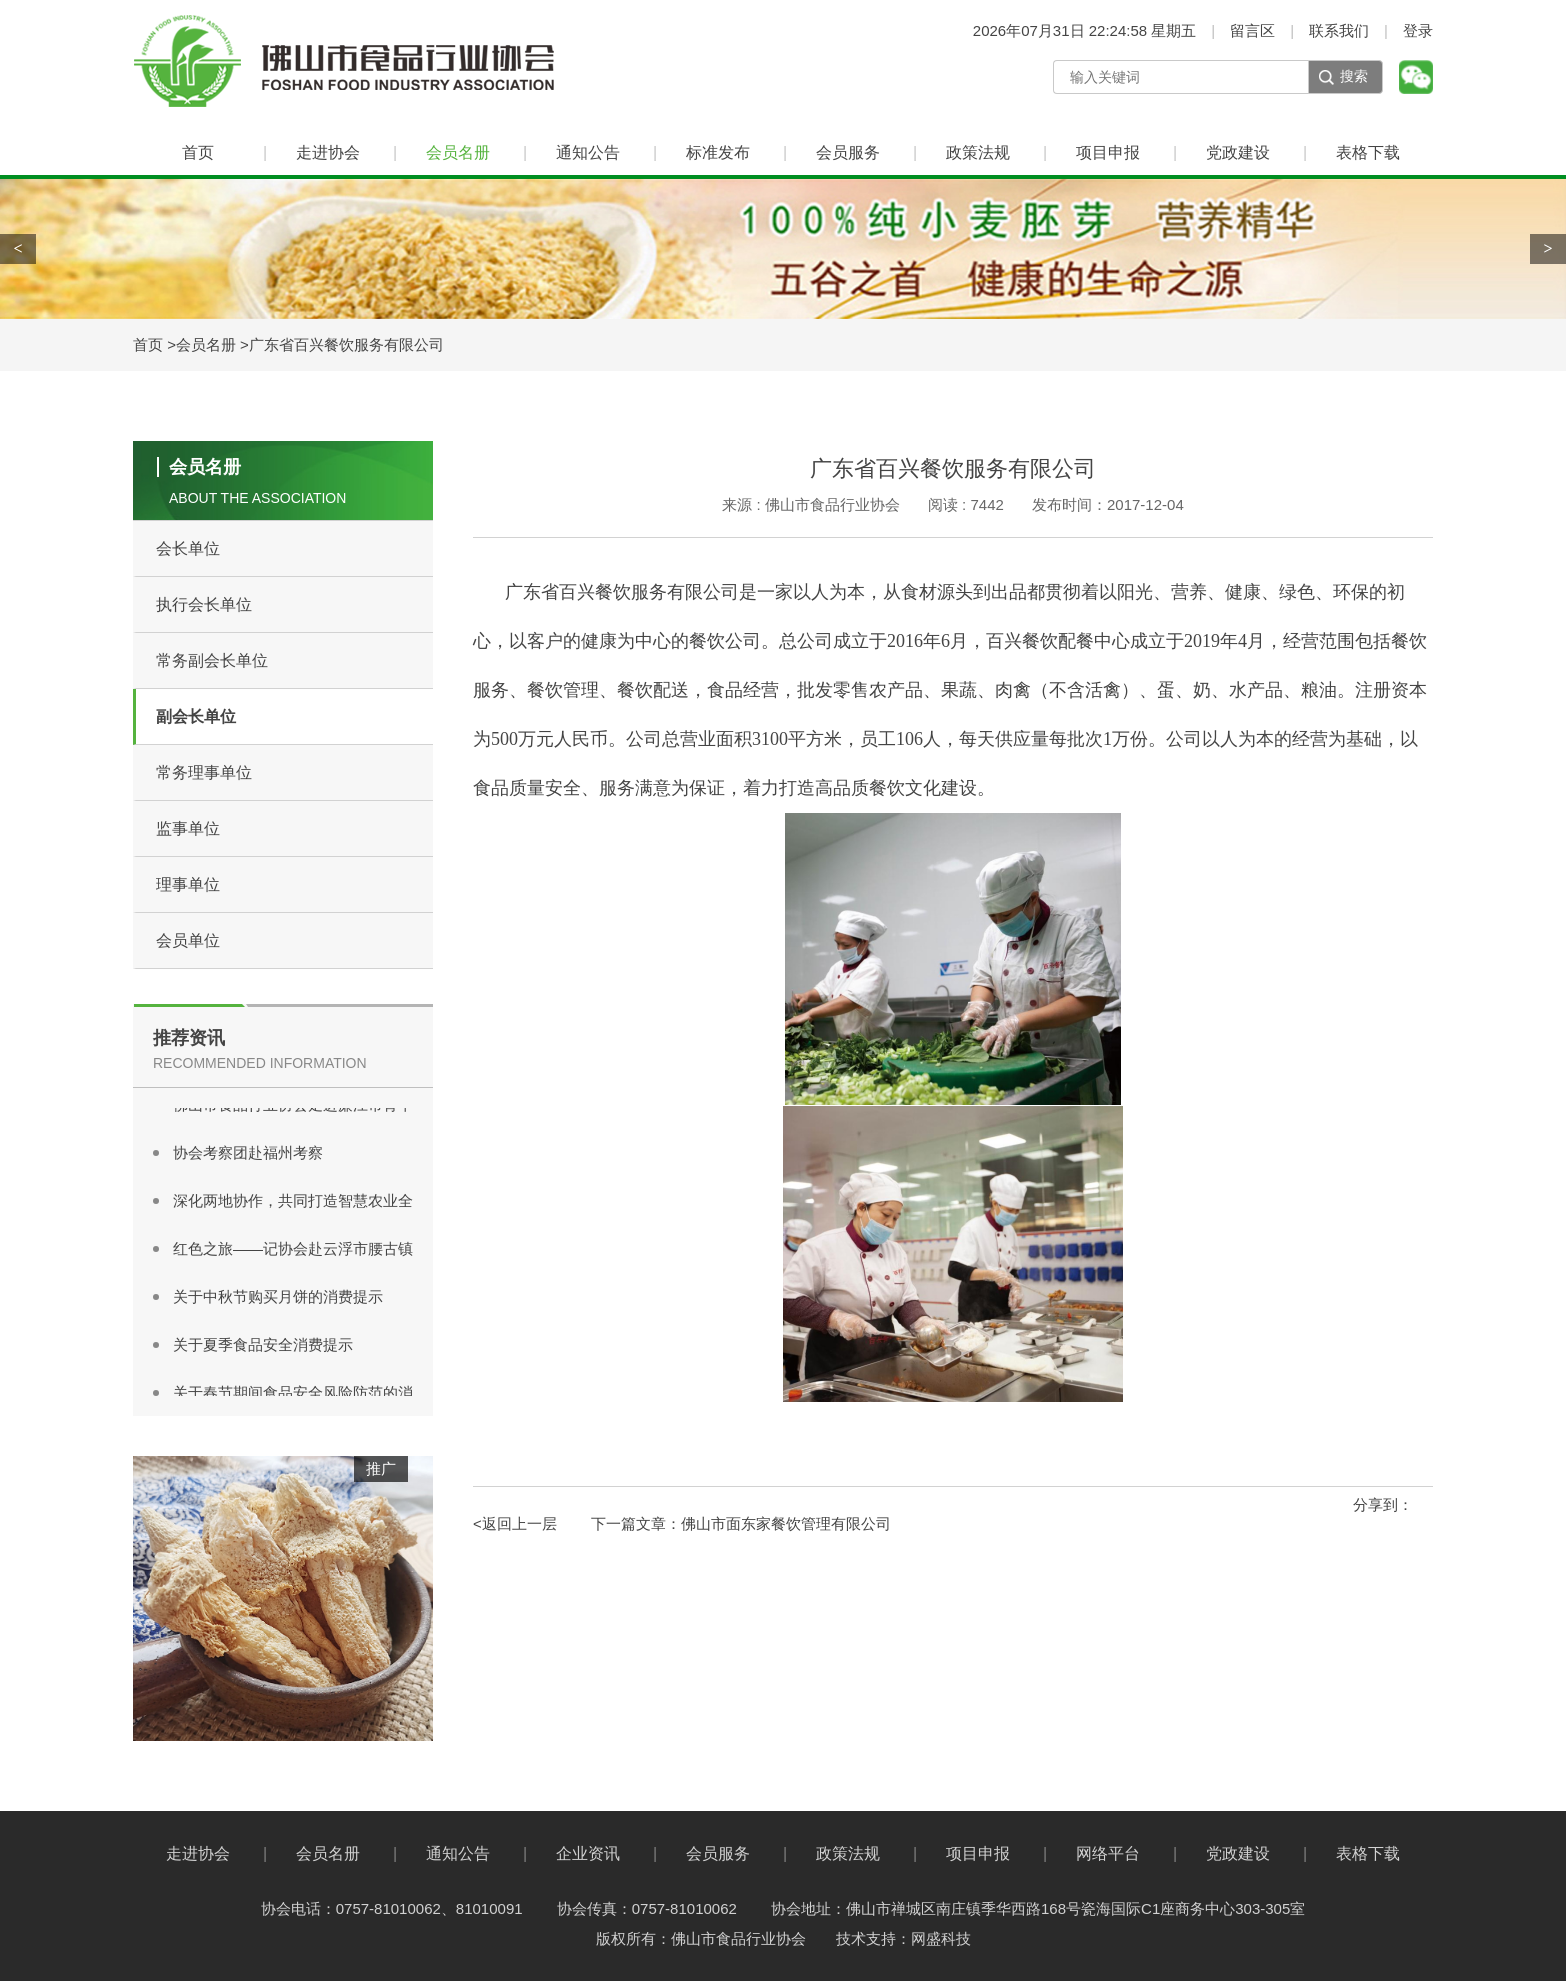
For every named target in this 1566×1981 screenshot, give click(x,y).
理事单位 (188, 884)
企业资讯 (588, 1853)
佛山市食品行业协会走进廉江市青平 (293, 1107)
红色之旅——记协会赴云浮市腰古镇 (293, 1251)
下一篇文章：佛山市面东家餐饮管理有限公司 (741, 1523)
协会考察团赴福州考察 (248, 1155)
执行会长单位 (204, 604)
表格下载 (1368, 152)
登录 (1418, 30)
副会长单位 (196, 716)
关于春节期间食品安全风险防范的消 (293, 1395)
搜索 (1354, 76)
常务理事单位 (204, 772)
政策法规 (978, 152)
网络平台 (1108, 1853)
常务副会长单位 (212, 660)
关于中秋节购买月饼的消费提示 (278, 1299)
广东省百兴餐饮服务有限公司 (346, 344)
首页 (198, 152)
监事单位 (188, 828)
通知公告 (588, 152)
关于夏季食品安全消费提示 (263, 1347)
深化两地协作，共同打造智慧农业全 (293, 1203)
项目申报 (1108, 152)
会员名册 (458, 152)
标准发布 (718, 152)
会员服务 (848, 152)
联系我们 (1339, 30)
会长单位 (188, 548)
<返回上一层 (515, 1523)
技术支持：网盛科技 (903, 1938)
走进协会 (328, 152)
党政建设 (1238, 152)
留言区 (1252, 30)
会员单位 (188, 940)
